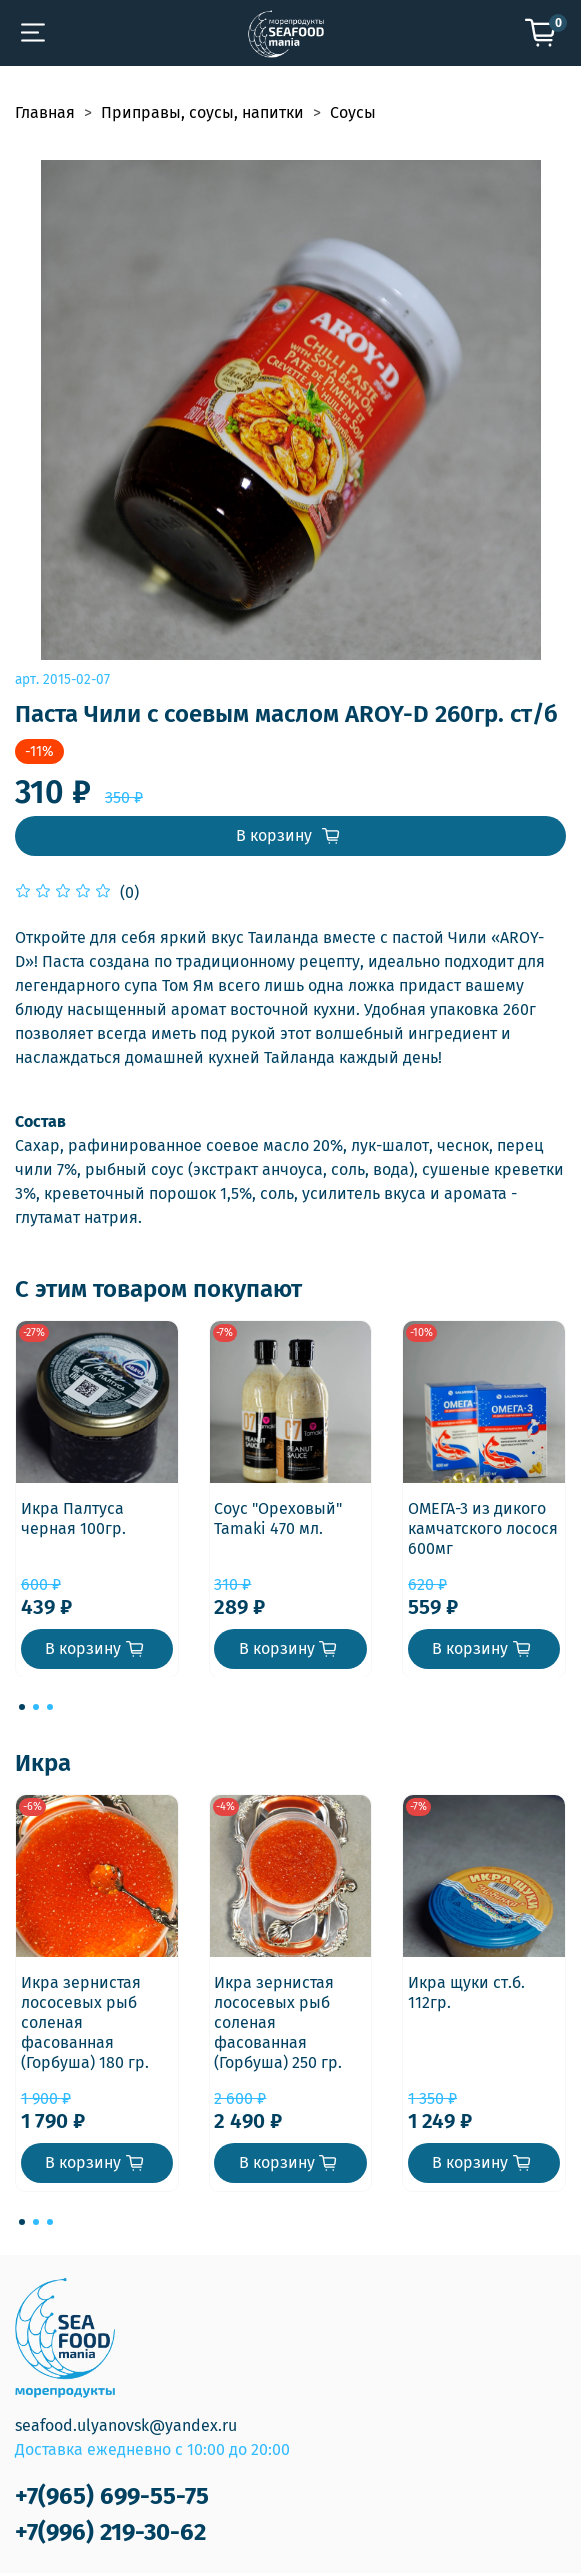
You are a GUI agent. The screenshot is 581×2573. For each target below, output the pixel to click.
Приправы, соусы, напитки (202, 112)
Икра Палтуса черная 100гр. (73, 1517)
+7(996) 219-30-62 (110, 2532)
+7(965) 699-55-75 (112, 2496)
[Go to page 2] (36, 1707)
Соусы (353, 112)
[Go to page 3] (50, 1707)
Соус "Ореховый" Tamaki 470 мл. (278, 1517)
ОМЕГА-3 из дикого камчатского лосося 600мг (483, 1527)
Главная (45, 112)
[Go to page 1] (22, 1707)
